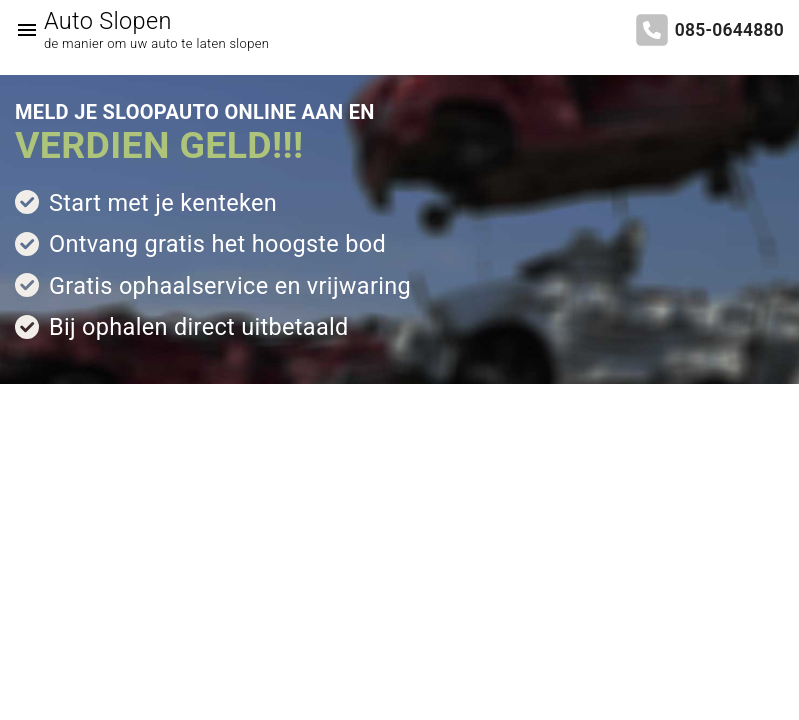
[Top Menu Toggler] (22, 30)
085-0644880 (729, 30)
